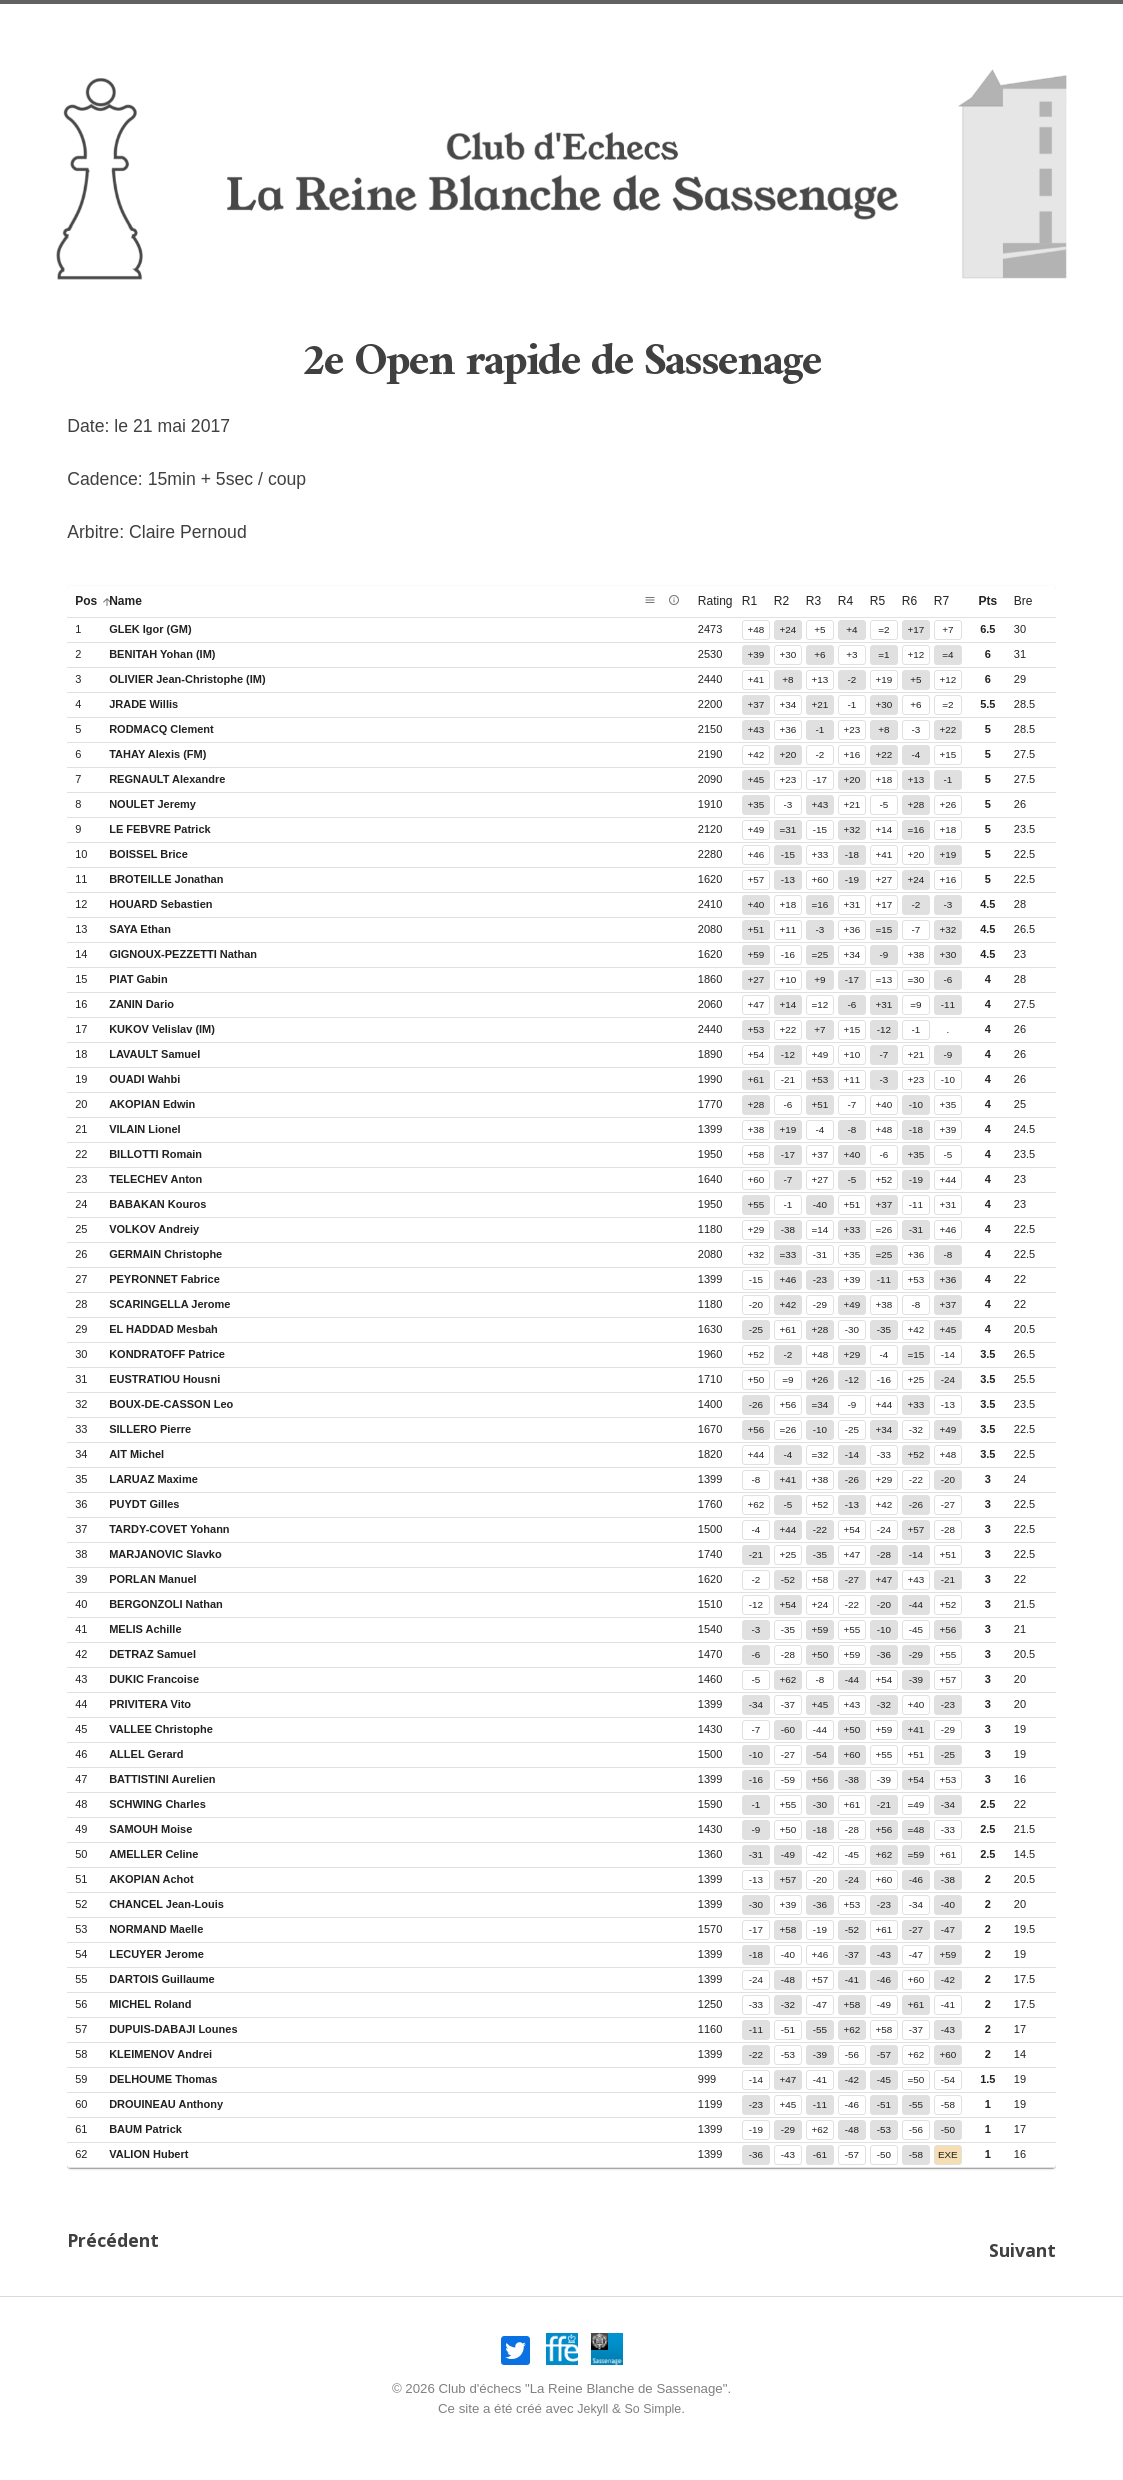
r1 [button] (749, 601)
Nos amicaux (391, 25)
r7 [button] (941, 601)
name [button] (133, 601)
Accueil (193, 25)
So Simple (654, 2399)
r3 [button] (813, 601)
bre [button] (1023, 601)
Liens (939, 25)
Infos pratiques (519, 25)
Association (645, 25)
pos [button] (94, 601)
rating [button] (723, 601)
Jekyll (590, 2399)
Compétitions (847, 25)
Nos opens (283, 25)
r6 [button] (909, 601)
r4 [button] (845, 601)
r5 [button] (877, 601)
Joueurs (743, 25)
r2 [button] (781, 601)
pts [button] (987, 601)
